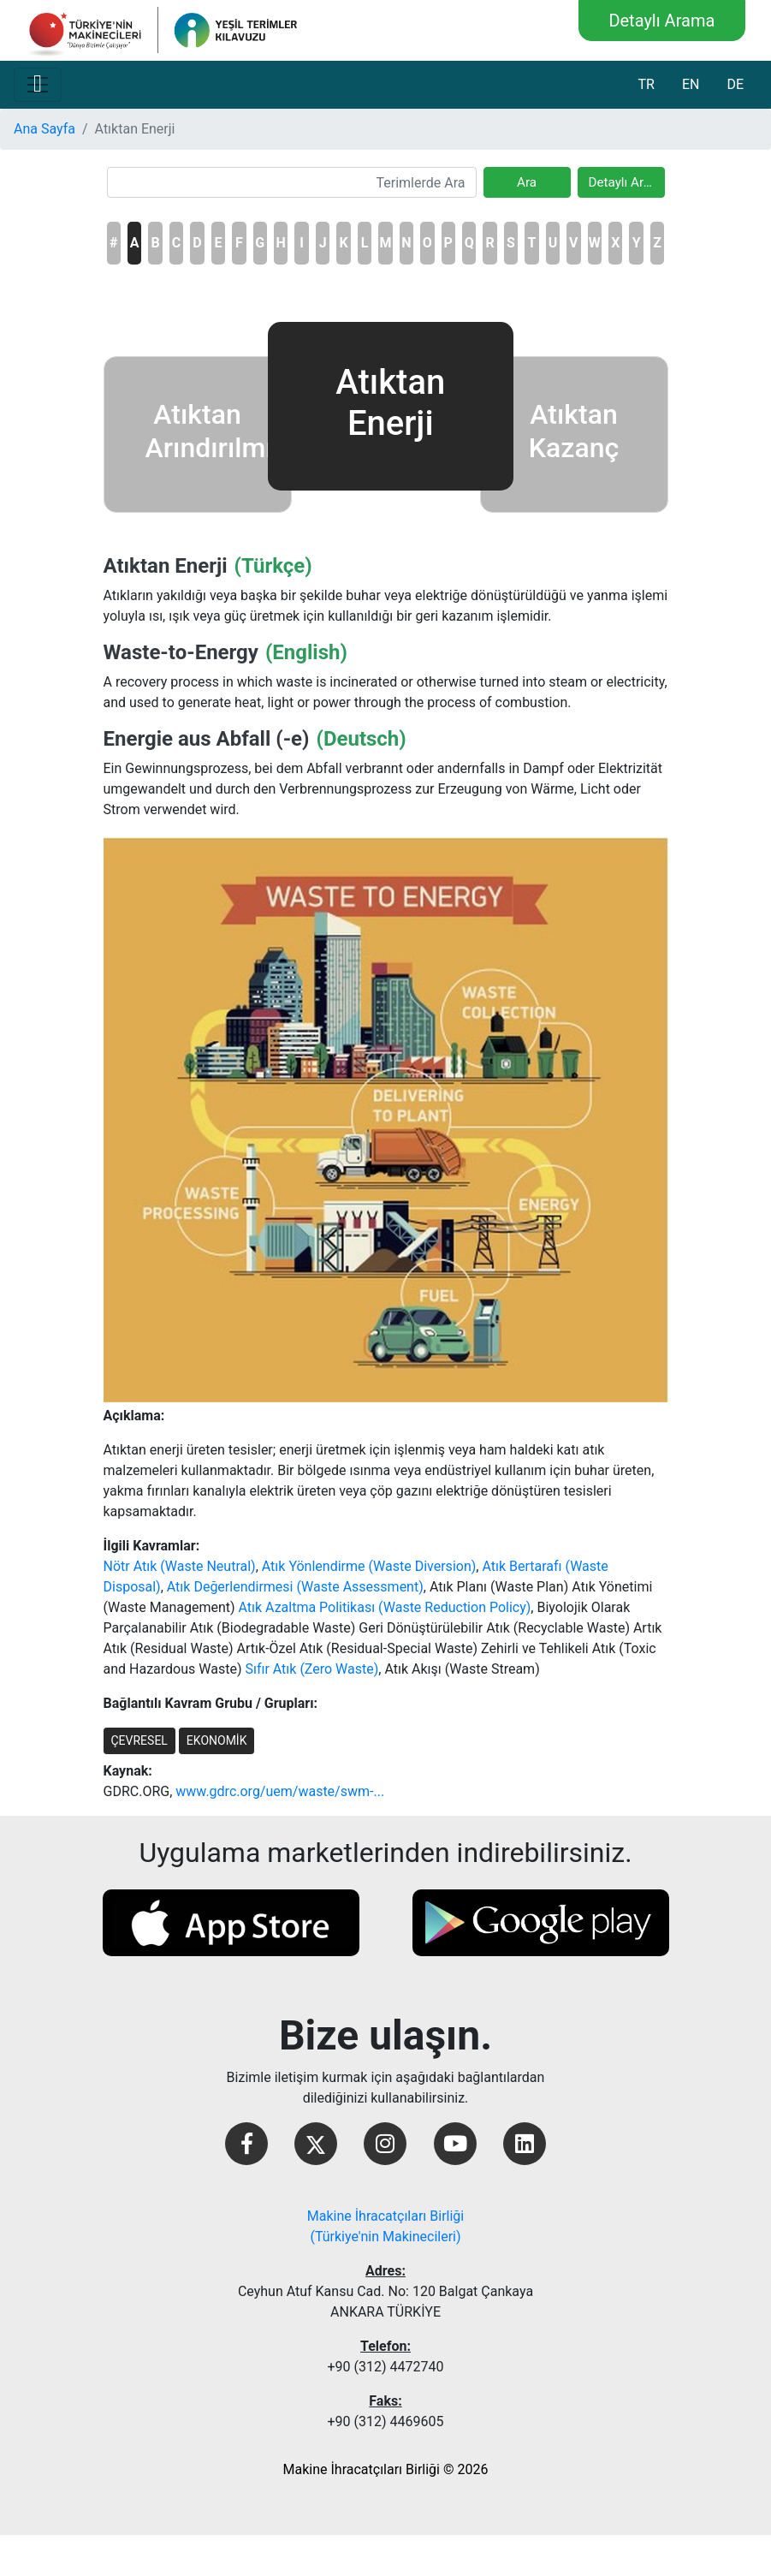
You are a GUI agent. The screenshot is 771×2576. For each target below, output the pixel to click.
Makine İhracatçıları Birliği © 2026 (386, 2469)
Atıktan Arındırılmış (216, 430)
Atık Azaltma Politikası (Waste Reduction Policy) (385, 1607)
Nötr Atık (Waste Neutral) (180, 1566)
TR (646, 84)
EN (691, 84)
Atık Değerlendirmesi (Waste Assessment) (295, 1587)
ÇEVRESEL (139, 1740)
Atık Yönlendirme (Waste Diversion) (369, 1566)
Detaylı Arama (661, 20)
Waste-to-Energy (181, 652)
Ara (527, 182)
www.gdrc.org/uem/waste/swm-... (279, 1791)
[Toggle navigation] (38, 85)
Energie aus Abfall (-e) (207, 739)
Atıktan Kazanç (574, 430)
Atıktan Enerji (166, 566)
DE (735, 84)
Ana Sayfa (44, 129)
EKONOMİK (217, 1740)
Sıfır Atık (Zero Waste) (311, 1669)
